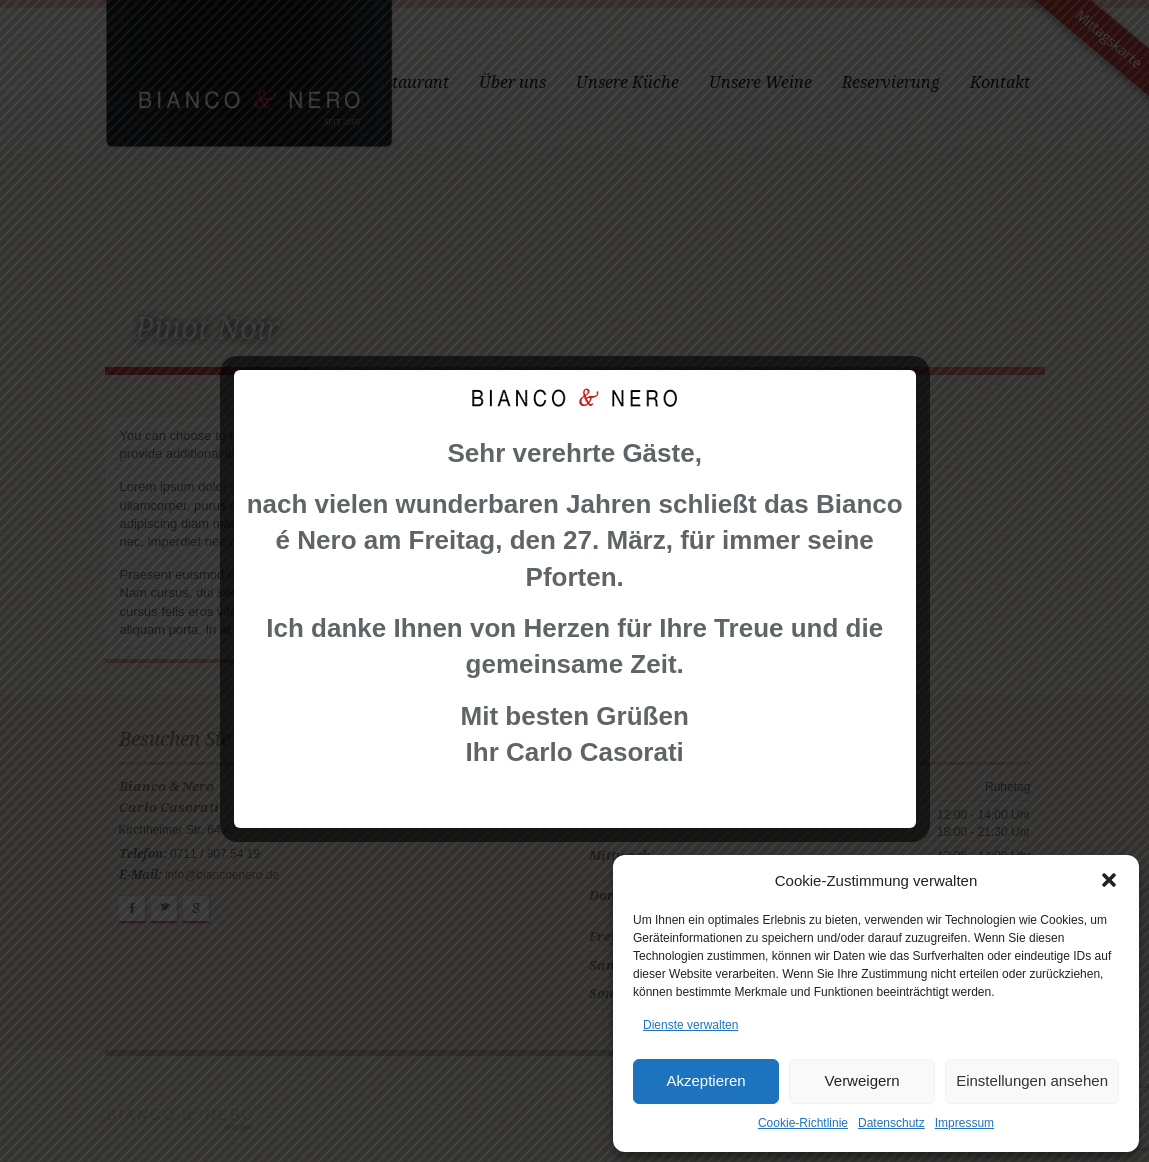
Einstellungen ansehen (1032, 1080)
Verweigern (862, 1080)
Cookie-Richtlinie (803, 1123)
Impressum (964, 1123)
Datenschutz (891, 1123)
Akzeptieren (705, 1080)
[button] (1109, 880)
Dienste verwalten (690, 1025)
